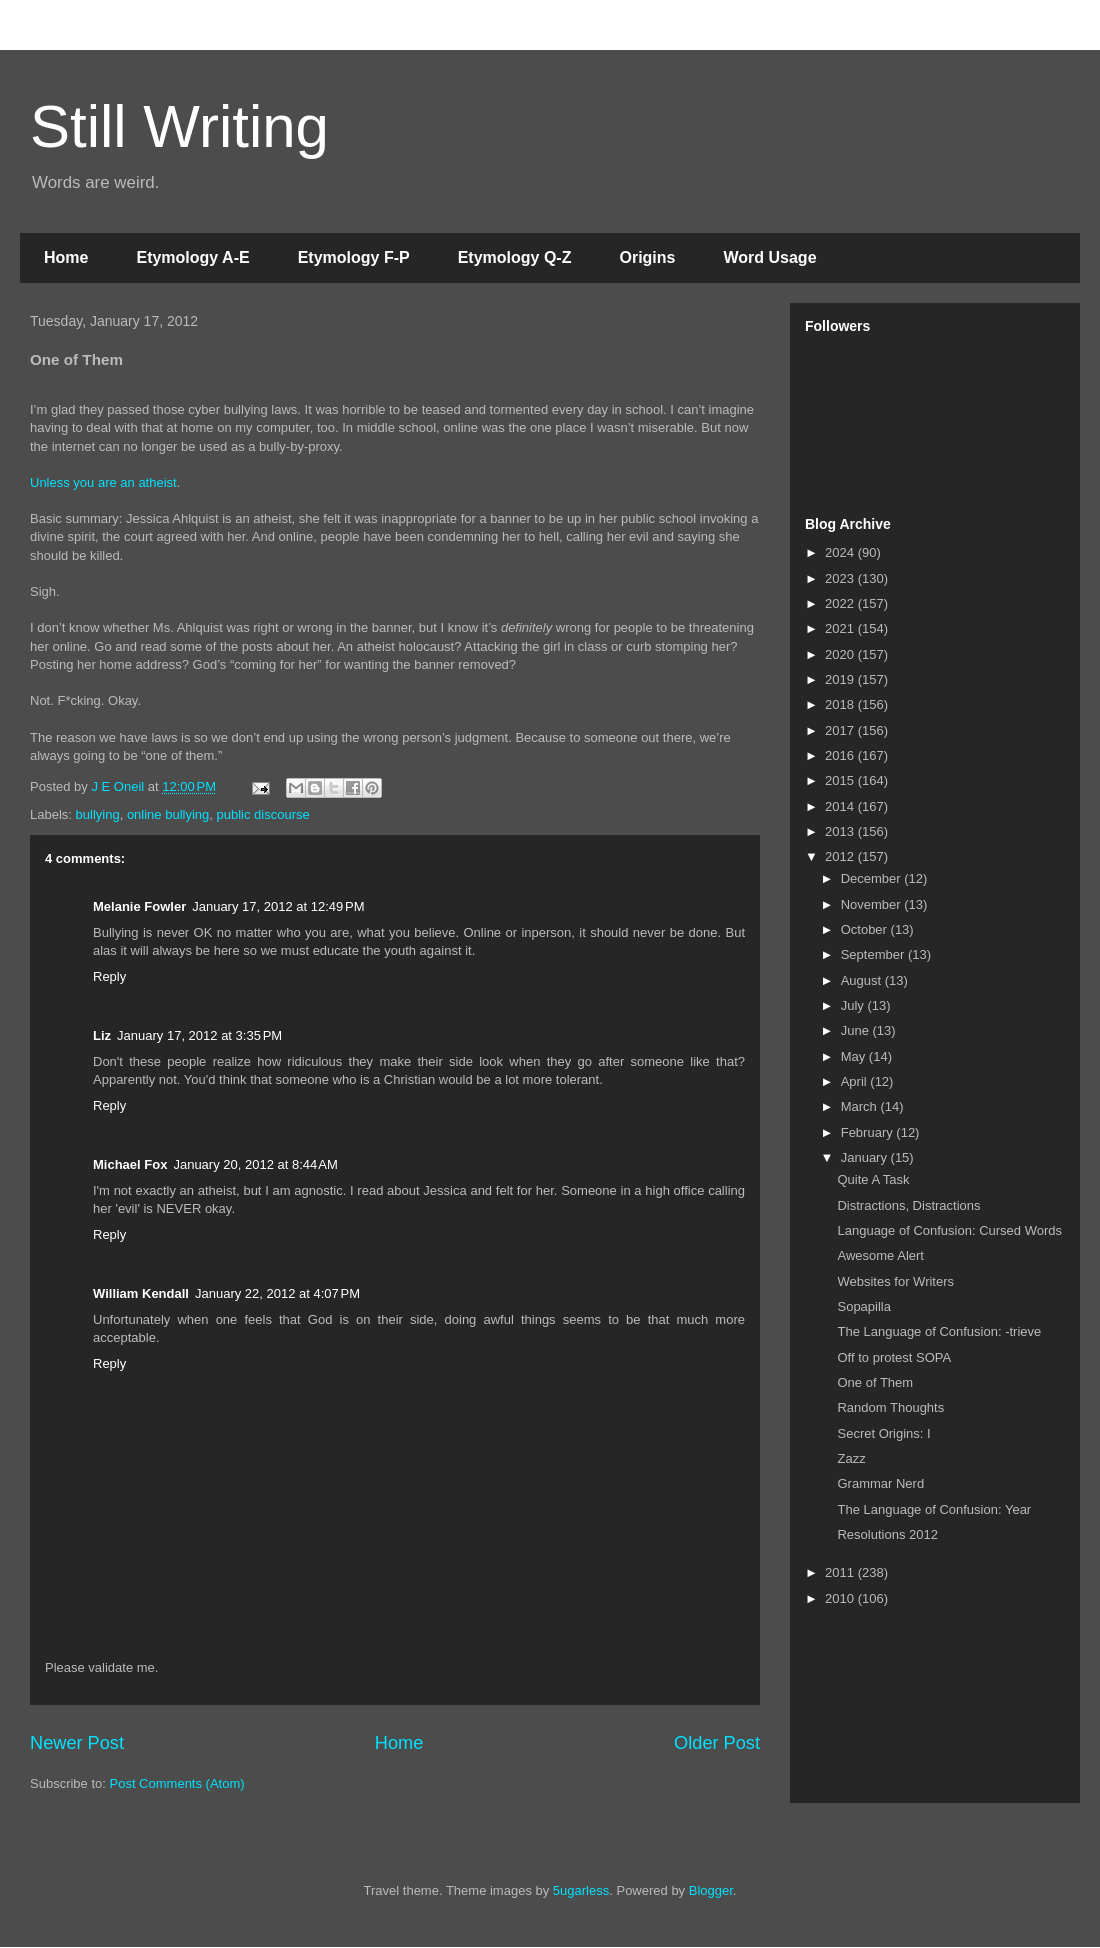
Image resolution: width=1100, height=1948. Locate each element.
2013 (841, 831)
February (869, 1132)
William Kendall (141, 1293)
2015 (841, 780)
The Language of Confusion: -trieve (939, 1331)
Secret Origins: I (883, 1433)
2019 (841, 679)
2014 (841, 806)
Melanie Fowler (139, 906)
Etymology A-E (192, 257)
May (855, 1056)
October (866, 929)
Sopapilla (864, 1306)
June (857, 1030)
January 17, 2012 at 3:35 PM (199, 1035)
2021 (841, 628)
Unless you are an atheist (103, 482)
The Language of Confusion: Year (934, 1509)
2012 (841, 856)
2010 (841, 1598)
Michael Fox (130, 1164)
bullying (98, 814)
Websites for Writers (895, 1281)
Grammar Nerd (880, 1483)
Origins (647, 257)
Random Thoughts (890, 1407)
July (854, 1005)
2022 (841, 603)
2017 (841, 730)
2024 (841, 552)
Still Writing (179, 126)
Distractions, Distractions (908, 1205)
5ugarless (581, 1890)
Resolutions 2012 (887, 1534)
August (863, 980)
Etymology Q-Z (515, 257)
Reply (109, 976)
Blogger (711, 1890)
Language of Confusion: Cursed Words (949, 1230)
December (873, 878)
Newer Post (77, 1743)
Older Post (717, 1743)
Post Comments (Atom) (177, 1783)
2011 (841, 1572)
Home (66, 257)
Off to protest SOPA (894, 1357)
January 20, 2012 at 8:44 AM (255, 1164)
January (866, 1157)
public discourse (263, 814)
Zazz (851, 1458)
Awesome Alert (880, 1255)
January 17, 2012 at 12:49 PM (278, 906)
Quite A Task (873, 1179)
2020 (841, 654)
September (874, 954)
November (873, 904)
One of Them (875, 1382)
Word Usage (769, 257)
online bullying (168, 814)
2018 (841, 704)
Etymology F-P (354, 257)
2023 (841, 578)
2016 (841, 755)
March (861, 1106)
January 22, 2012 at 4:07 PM (277, 1293)
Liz (102, 1035)
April (856, 1081)
